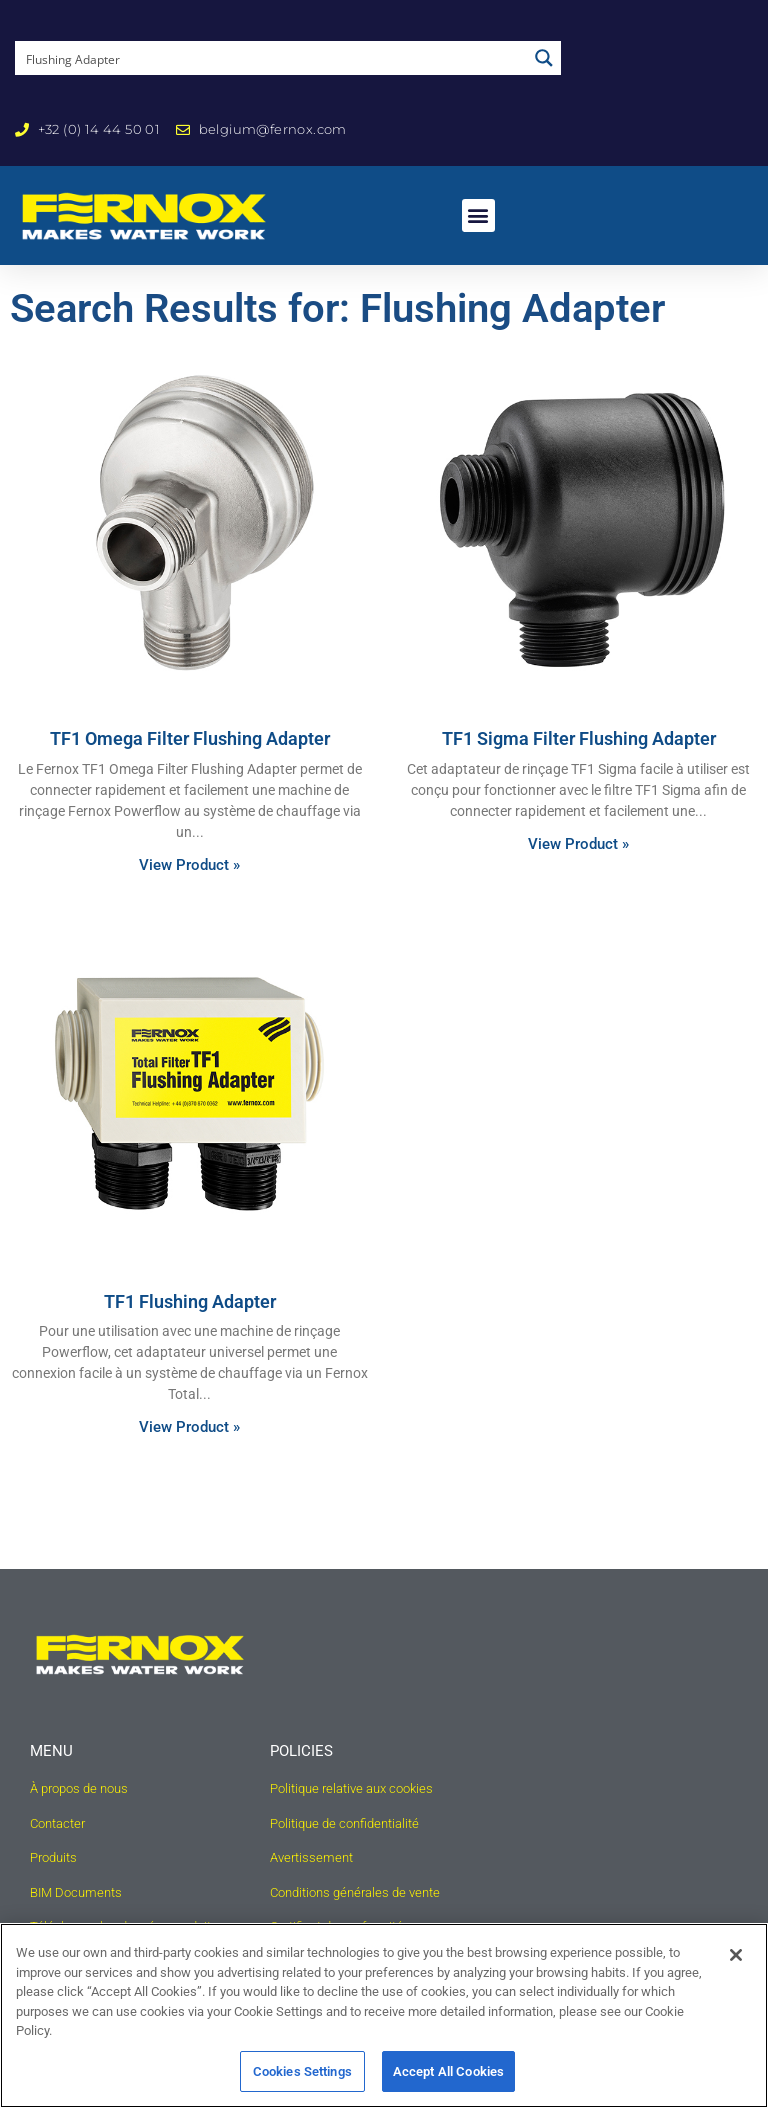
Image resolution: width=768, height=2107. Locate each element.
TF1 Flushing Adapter (190, 1326)
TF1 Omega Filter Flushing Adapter (190, 764)
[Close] (736, 1963)
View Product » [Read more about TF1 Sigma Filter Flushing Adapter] (578, 869)
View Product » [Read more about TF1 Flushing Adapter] (189, 1453)
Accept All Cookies (448, 2079)
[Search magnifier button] (544, 58)
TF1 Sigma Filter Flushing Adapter (579, 764)
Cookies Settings (302, 2079)
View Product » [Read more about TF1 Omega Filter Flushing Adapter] (189, 890)
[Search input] (272, 58)
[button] (478, 215)
